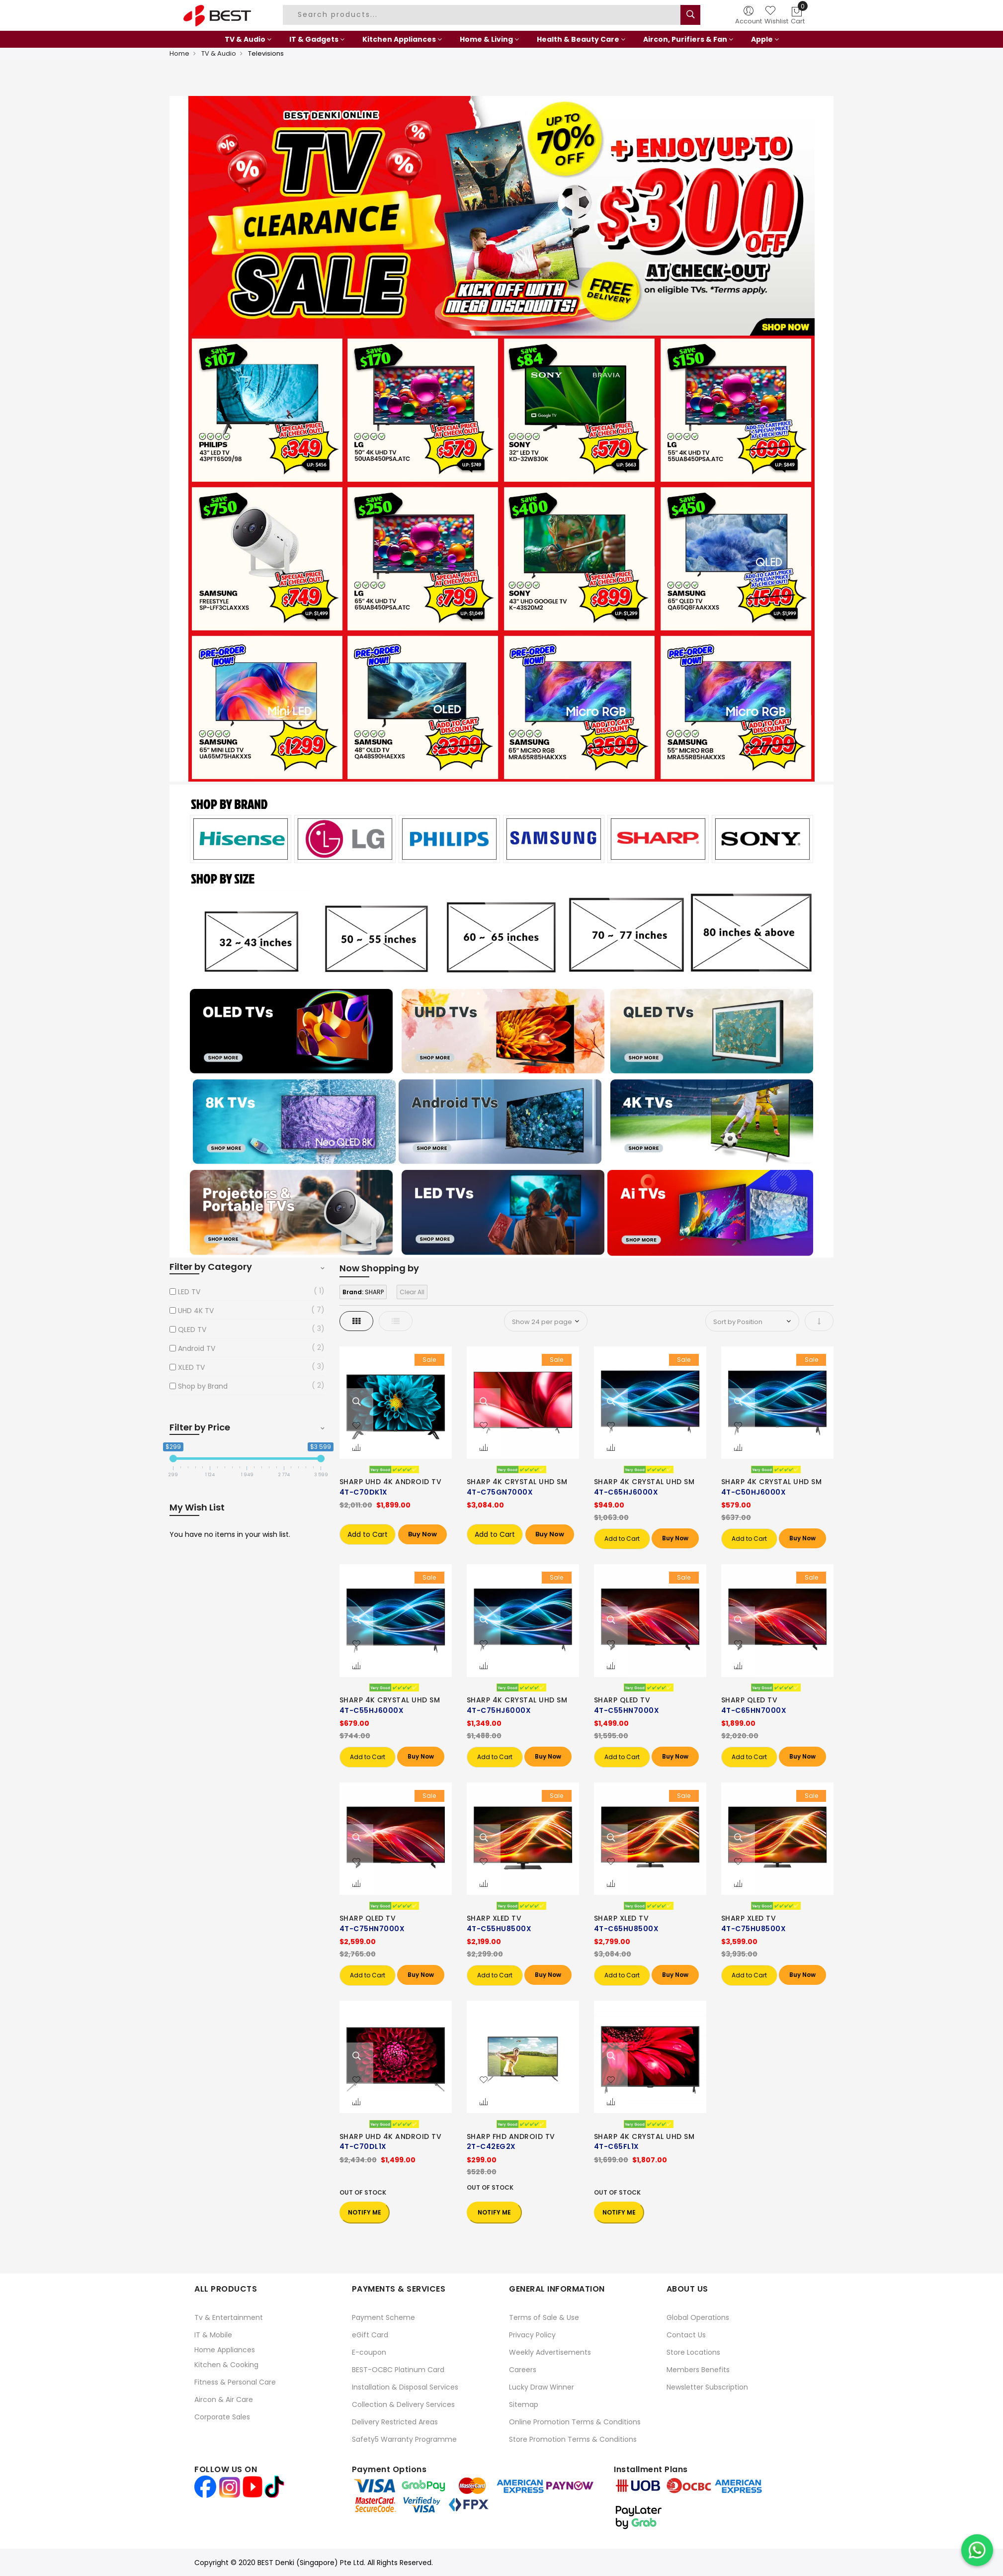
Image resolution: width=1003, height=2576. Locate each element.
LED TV (189, 1292)
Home (179, 53)
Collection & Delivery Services (403, 2404)
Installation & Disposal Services (405, 2387)
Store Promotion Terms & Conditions (573, 2439)
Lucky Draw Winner (541, 2387)
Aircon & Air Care (223, 2399)
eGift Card (370, 2335)
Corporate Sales (222, 2417)
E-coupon (369, 2352)
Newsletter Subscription (707, 2387)
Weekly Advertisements (550, 2352)
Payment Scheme (383, 2317)
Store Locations (693, 2352)
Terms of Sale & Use (544, 2317)
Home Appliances (224, 2350)
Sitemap (523, 2404)
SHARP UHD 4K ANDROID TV (390, 1482)
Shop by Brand (203, 1386)
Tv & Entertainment (228, 2317)
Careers (522, 2370)
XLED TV (191, 1367)
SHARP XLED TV (494, 1918)
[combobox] (483, 15)
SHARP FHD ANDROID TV (511, 2136)
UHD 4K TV (196, 1311)
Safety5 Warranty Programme (404, 2439)
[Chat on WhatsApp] (977, 2550)
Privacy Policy (532, 2335)
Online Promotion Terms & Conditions (575, 2422)
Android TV (196, 1348)
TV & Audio (218, 53)
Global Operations (698, 2317)
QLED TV (192, 1329)
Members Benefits (698, 2370)
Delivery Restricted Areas (395, 2422)
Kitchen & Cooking (226, 2365)
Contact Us (686, 2335)
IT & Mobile (213, 2335)
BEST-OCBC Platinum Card (398, 2370)
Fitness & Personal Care (235, 2382)
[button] (356, 1426)
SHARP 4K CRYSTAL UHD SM (517, 1482)
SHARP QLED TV (622, 1700)
